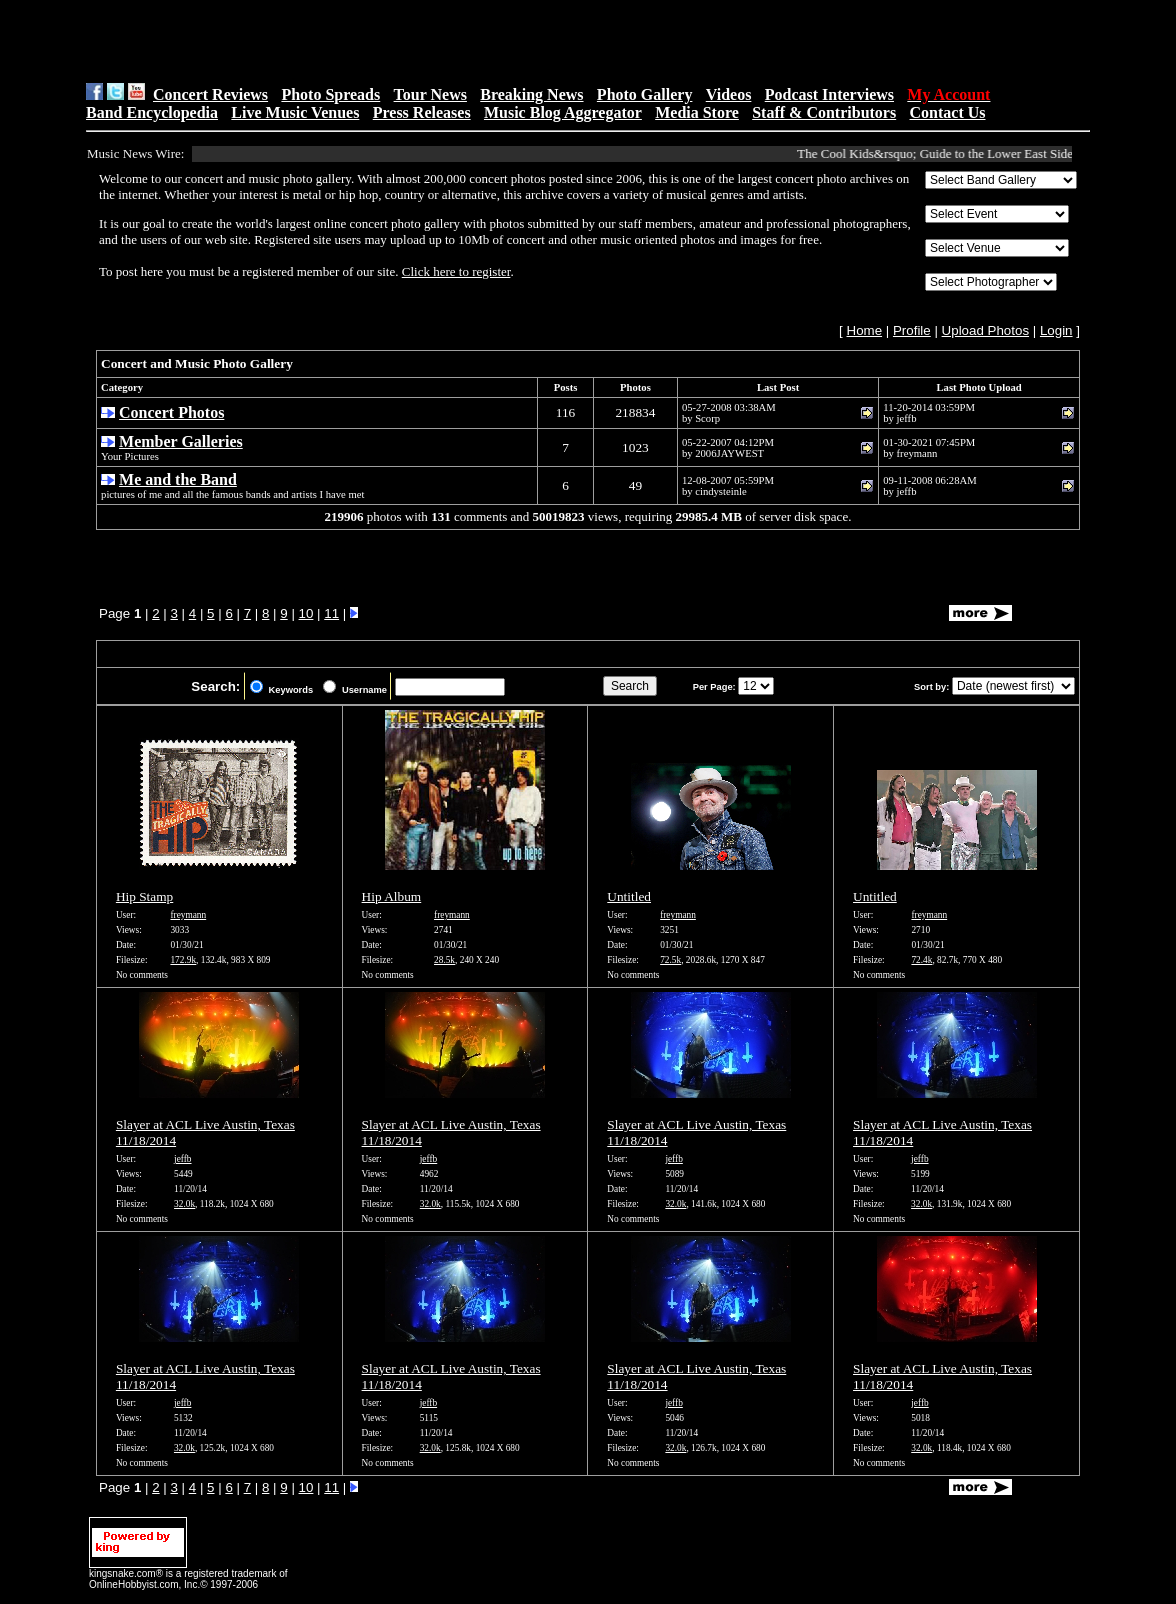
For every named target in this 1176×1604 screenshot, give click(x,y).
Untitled (629, 896)
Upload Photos (985, 330)
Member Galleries (181, 441)
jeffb (182, 1159)
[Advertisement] (339, 41)
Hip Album (392, 896)
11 (331, 613)
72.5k (670, 960)
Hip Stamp (144, 896)
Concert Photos (171, 412)
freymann (188, 915)
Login (1056, 330)
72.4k (921, 960)
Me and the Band (178, 479)
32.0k (184, 1204)
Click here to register (456, 271)
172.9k (183, 960)
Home (865, 330)
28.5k (444, 960)
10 (306, 613)
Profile (912, 330)
